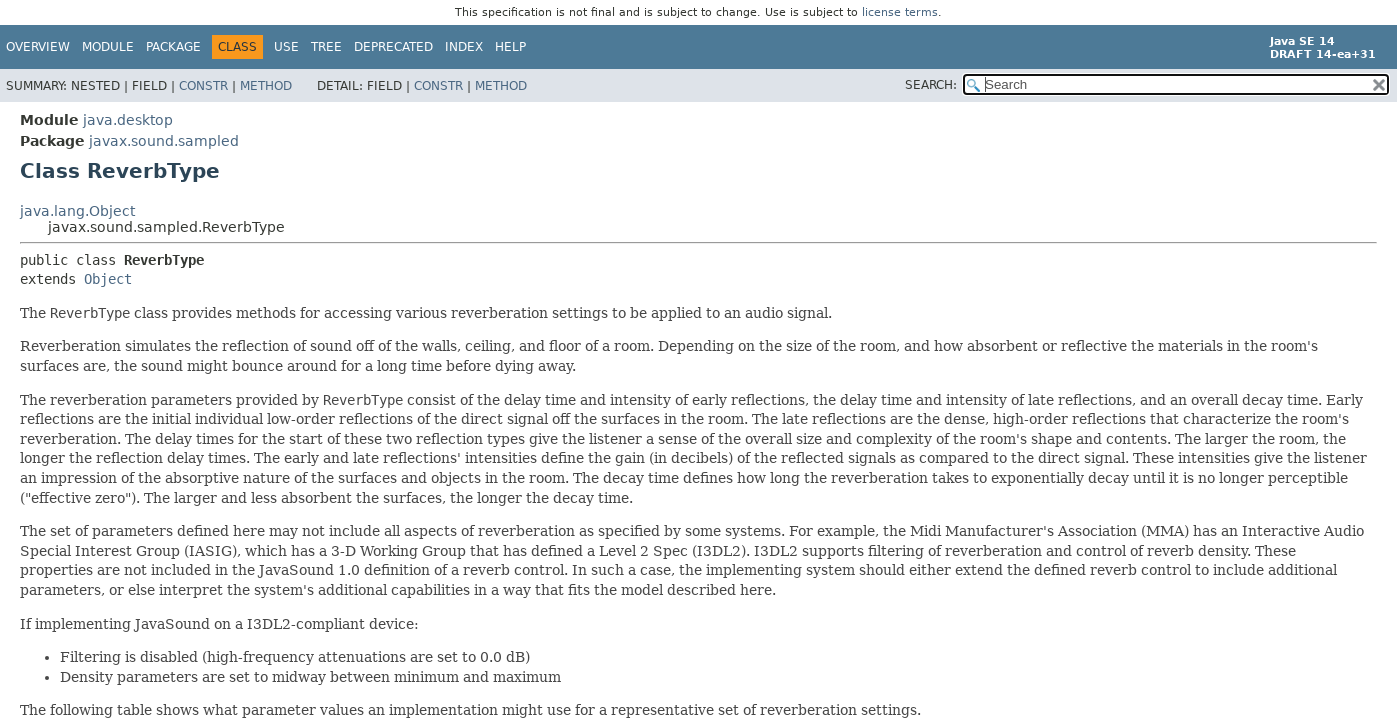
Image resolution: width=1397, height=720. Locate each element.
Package (173, 47)
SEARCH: (931, 85)
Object (108, 279)
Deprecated (393, 47)
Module (108, 47)
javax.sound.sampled (164, 141)
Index (464, 47)
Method (266, 86)
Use (286, 47)
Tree (326, 47)
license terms (900, 12)
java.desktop (128, 120)
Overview (38, 47)
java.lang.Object (77, 211)
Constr (203, 86)
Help (510, 47)
